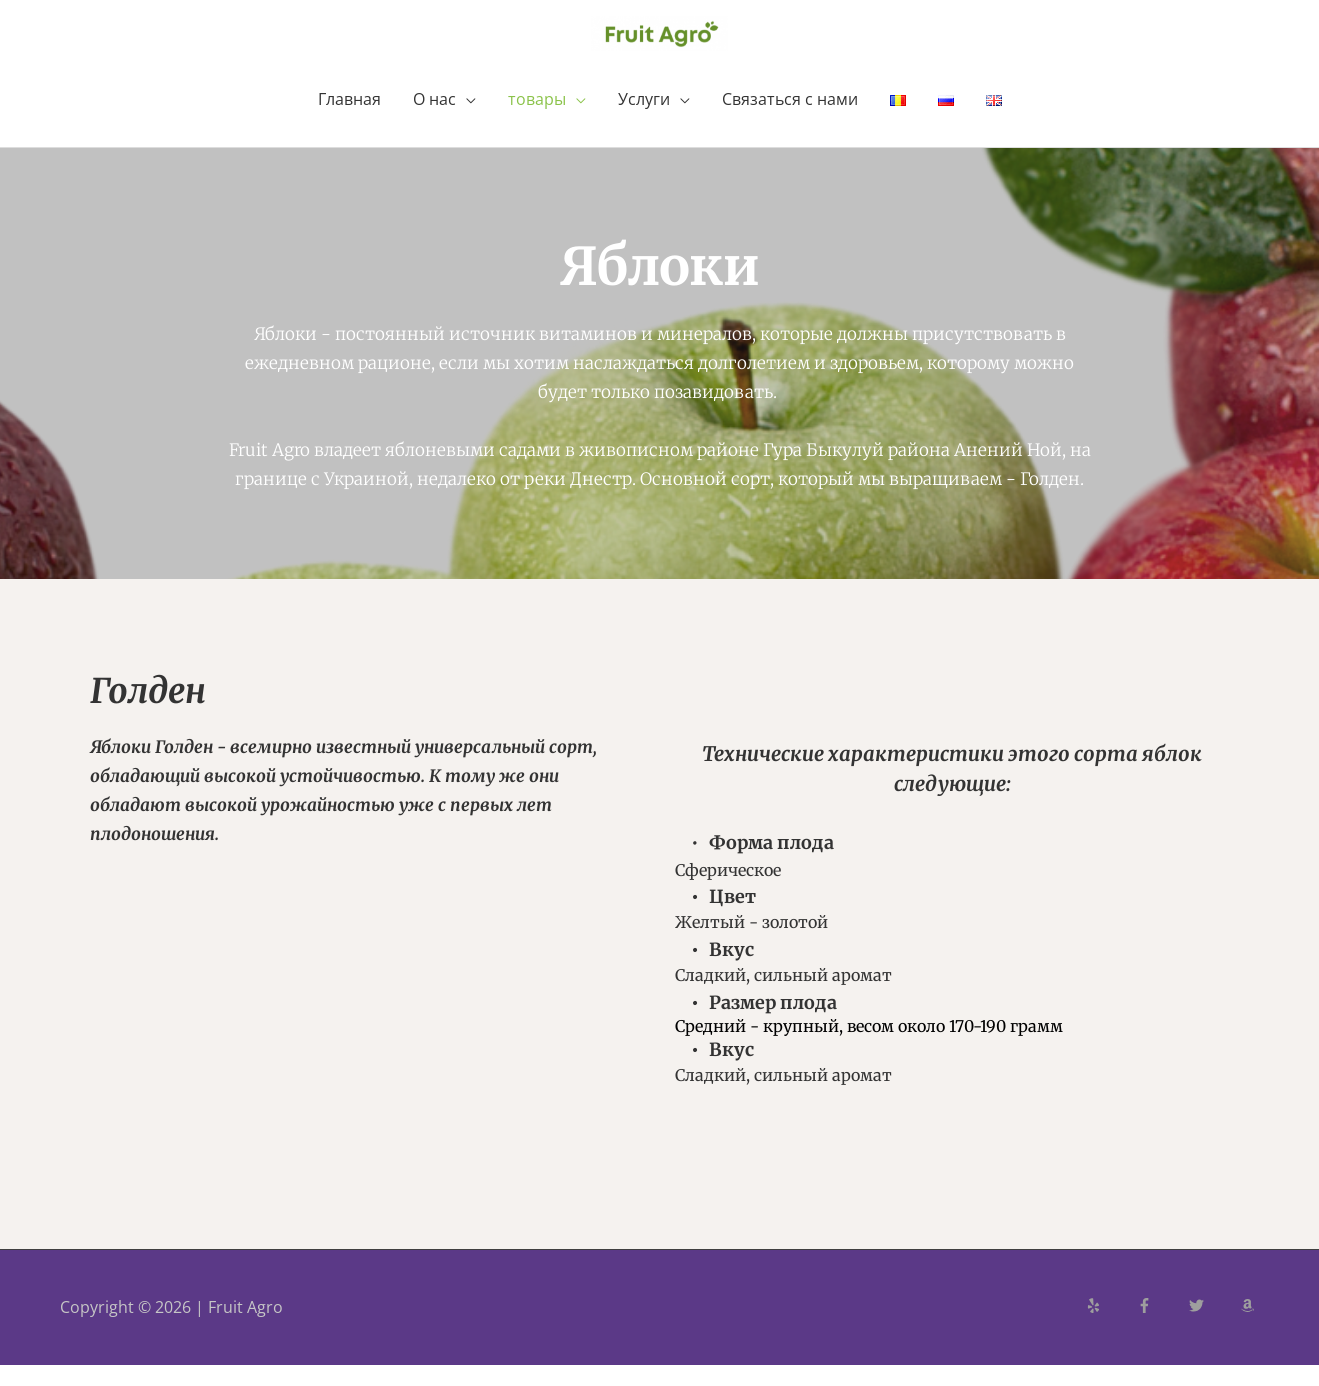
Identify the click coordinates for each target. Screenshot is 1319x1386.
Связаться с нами (790, 120)
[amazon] (1250, 1326)
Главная (349, 120)
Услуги (644, 120)
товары (537, 120)
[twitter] (1213, 1326)
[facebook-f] (1161, 1326)
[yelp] (1110, 1326)
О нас (434, 120)
